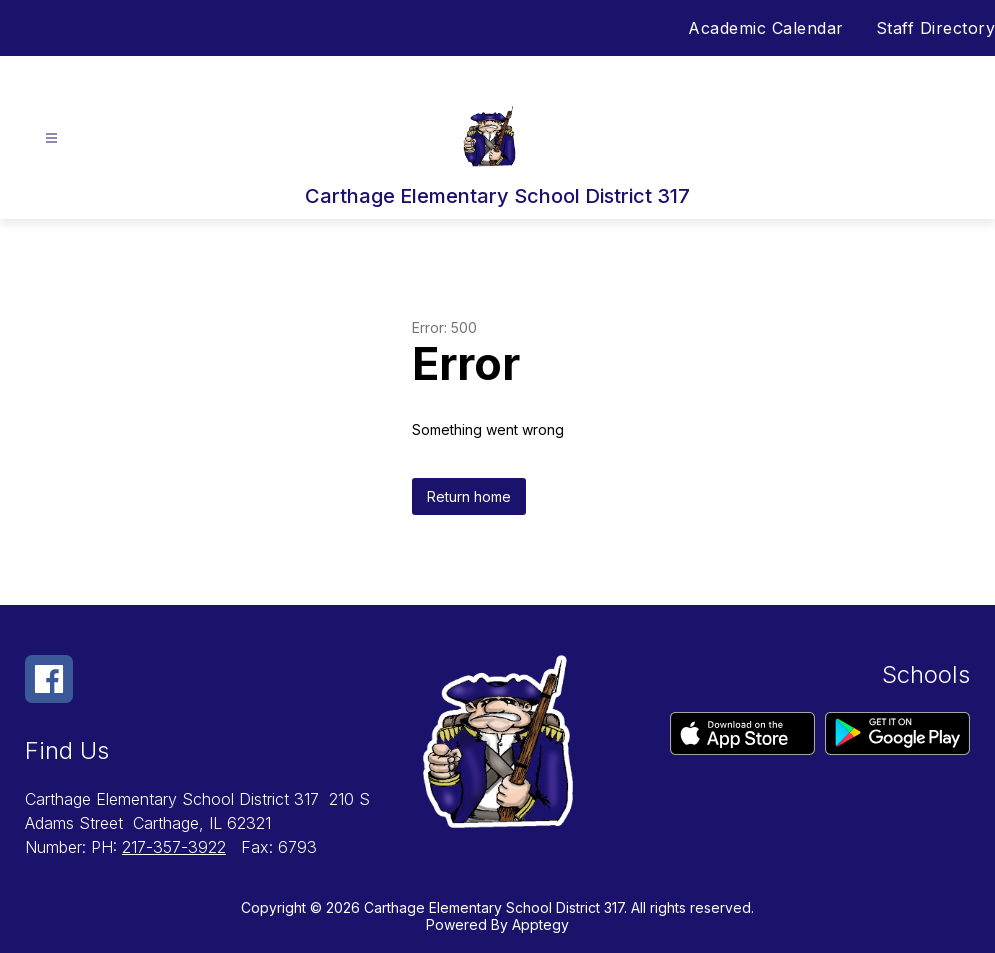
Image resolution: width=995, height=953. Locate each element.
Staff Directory (936, 28)
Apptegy (540, 924)
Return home (469, 496)
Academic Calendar (766, 28)
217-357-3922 (174, 847)
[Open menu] (51, 138)
